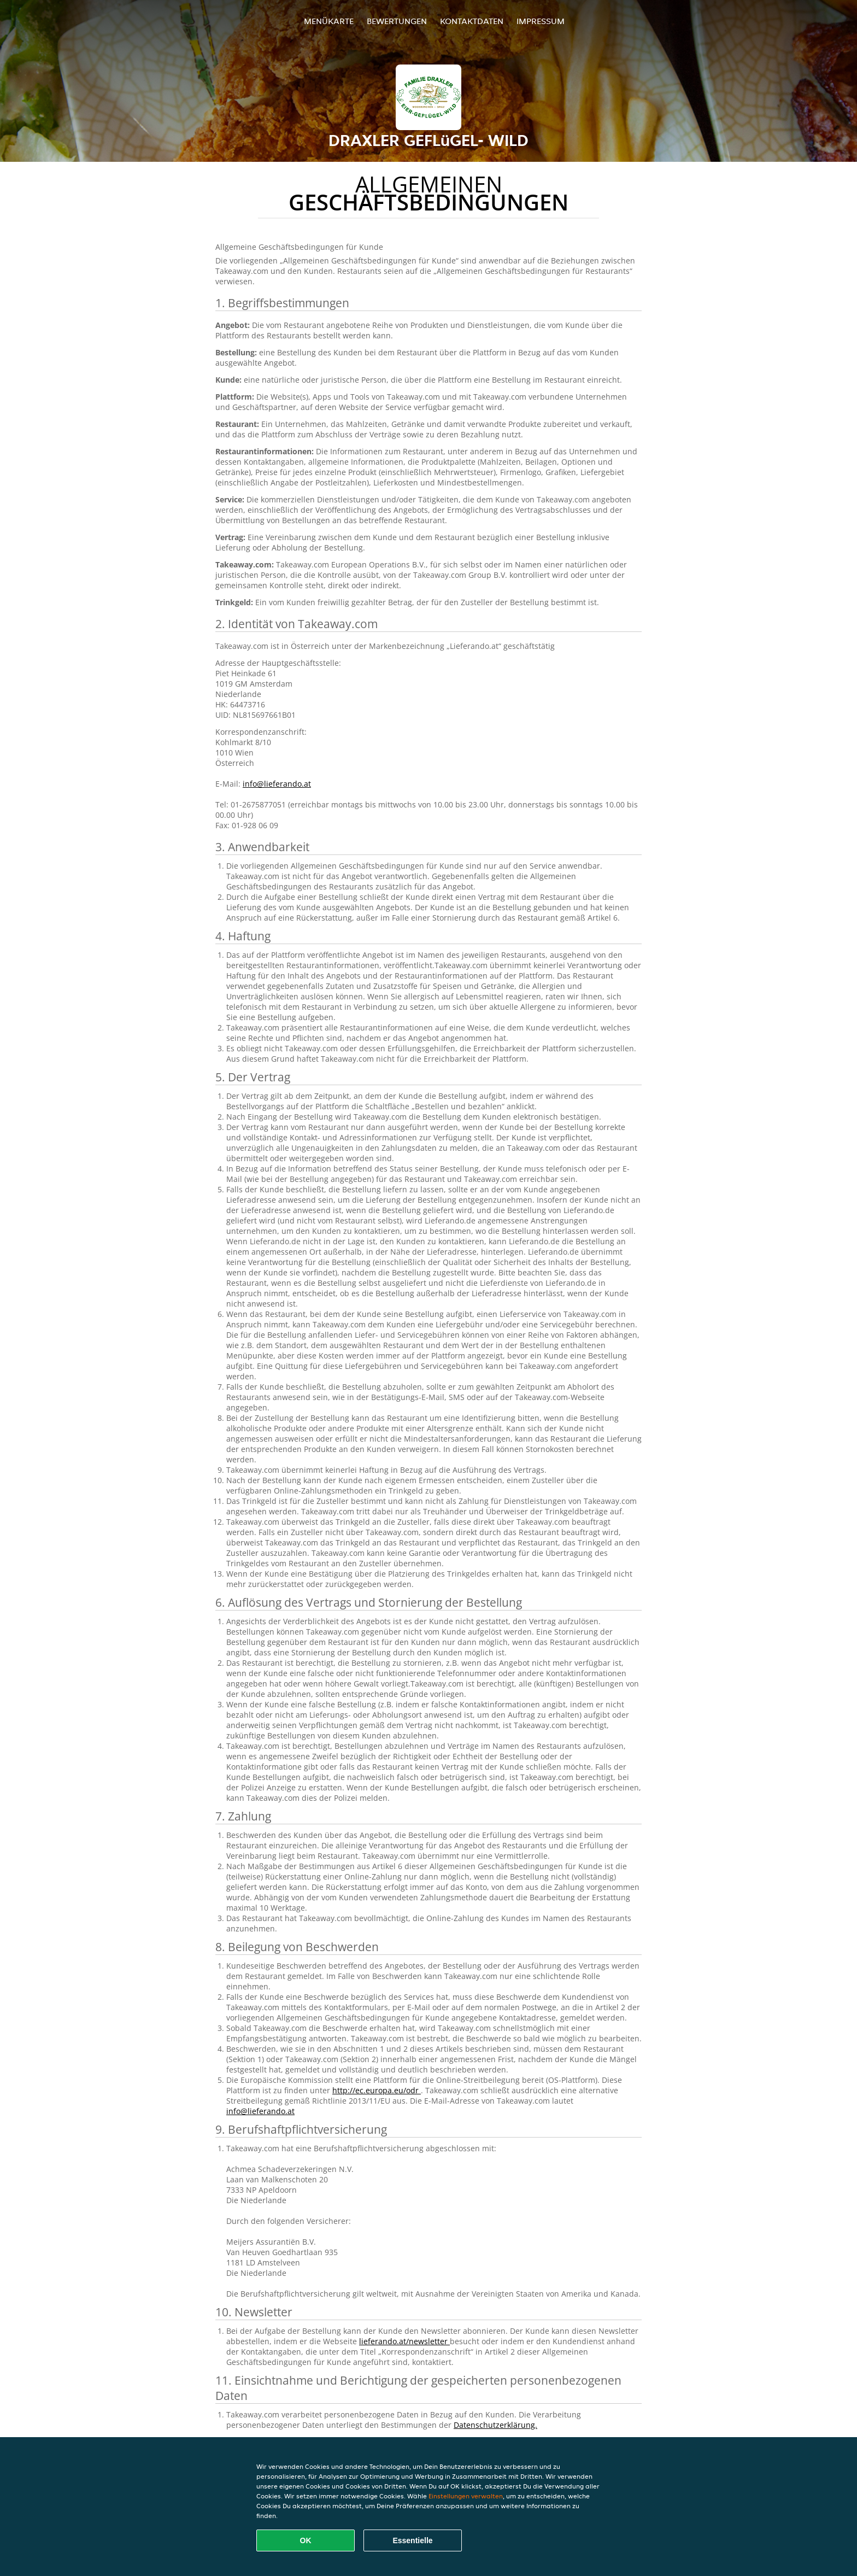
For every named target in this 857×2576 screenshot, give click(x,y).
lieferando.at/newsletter (404, 2341)
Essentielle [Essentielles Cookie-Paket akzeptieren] (412, 2540)
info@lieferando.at (277, 783)
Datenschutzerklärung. (495, 2425)
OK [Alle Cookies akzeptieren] (306, 2540)
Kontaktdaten (471, 21)
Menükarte (329, 21)
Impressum (540, 21)
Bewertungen (397, 21)
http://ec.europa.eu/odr (376, 2090)
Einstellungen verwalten (465, 2496)
